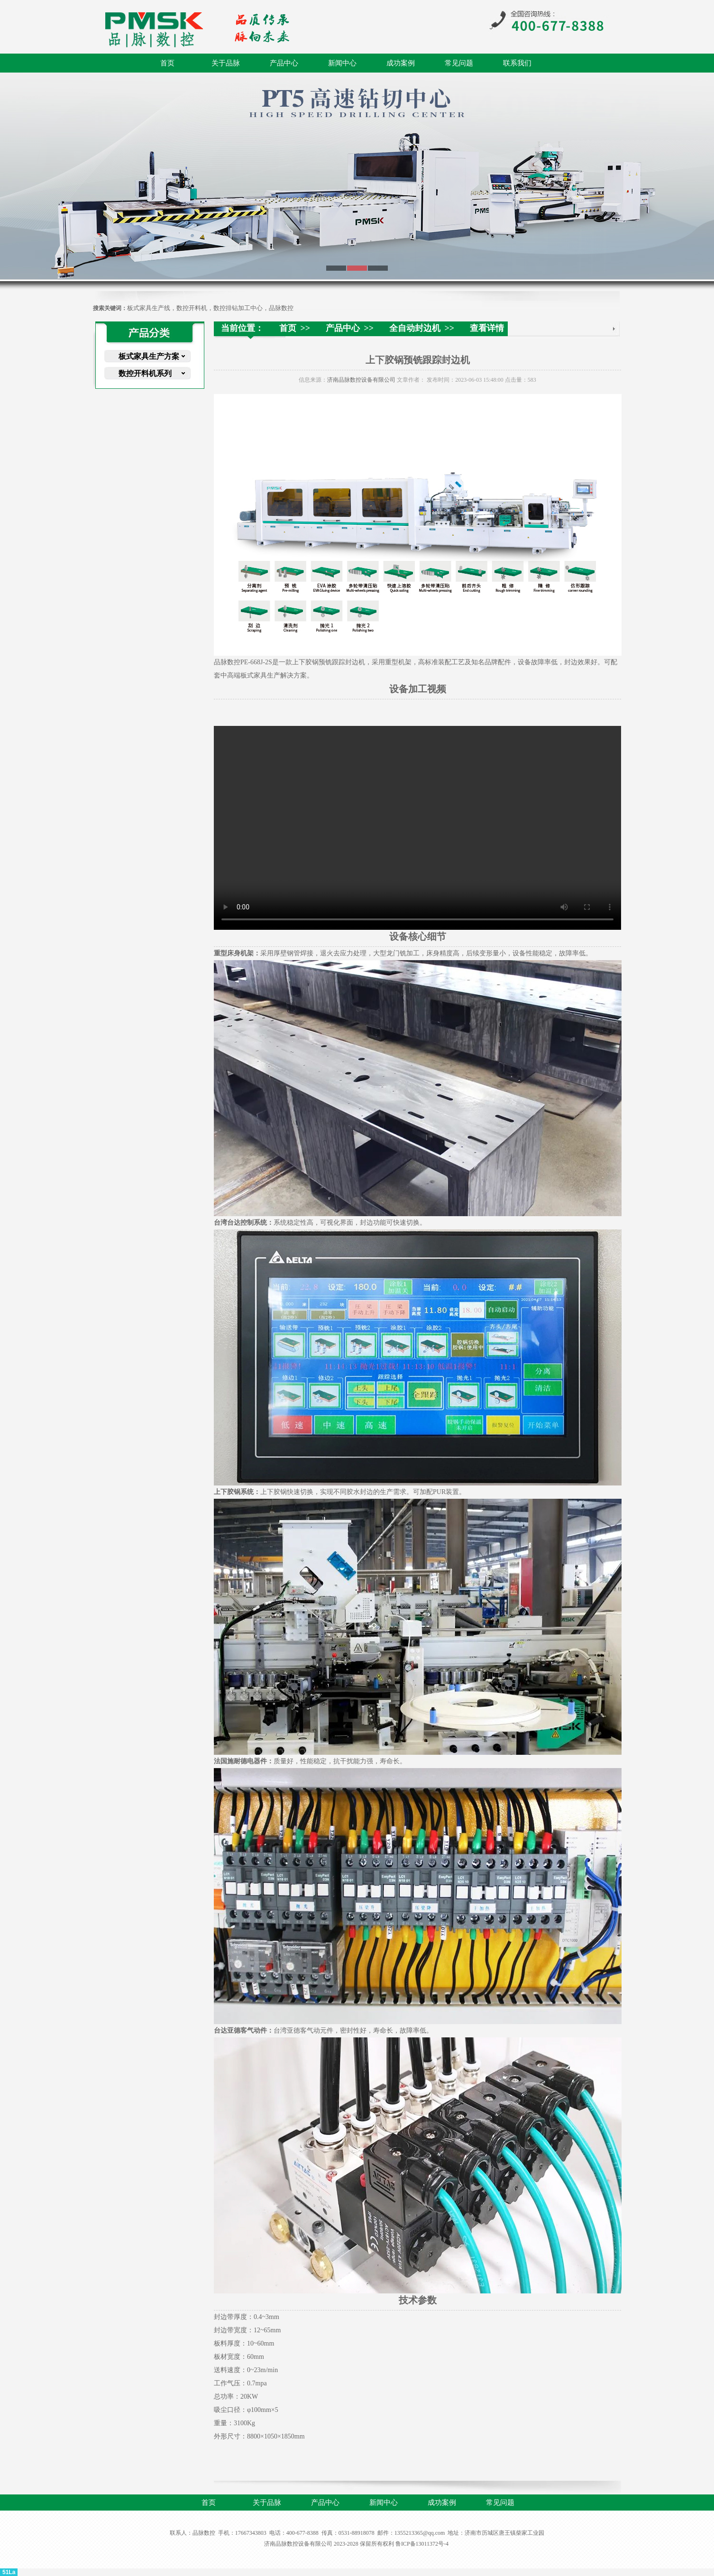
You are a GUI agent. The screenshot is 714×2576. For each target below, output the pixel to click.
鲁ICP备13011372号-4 (422, 2543)
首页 (167, 63)
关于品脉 (225, 63)
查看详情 (487, 328)
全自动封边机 (414, 328)
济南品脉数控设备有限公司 (361, 379)
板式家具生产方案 (149, 356)
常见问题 (459, 63)
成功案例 (400, 63)
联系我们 (517, 63)
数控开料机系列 (145, 373)
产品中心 (284, 63)
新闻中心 (342, 63)
